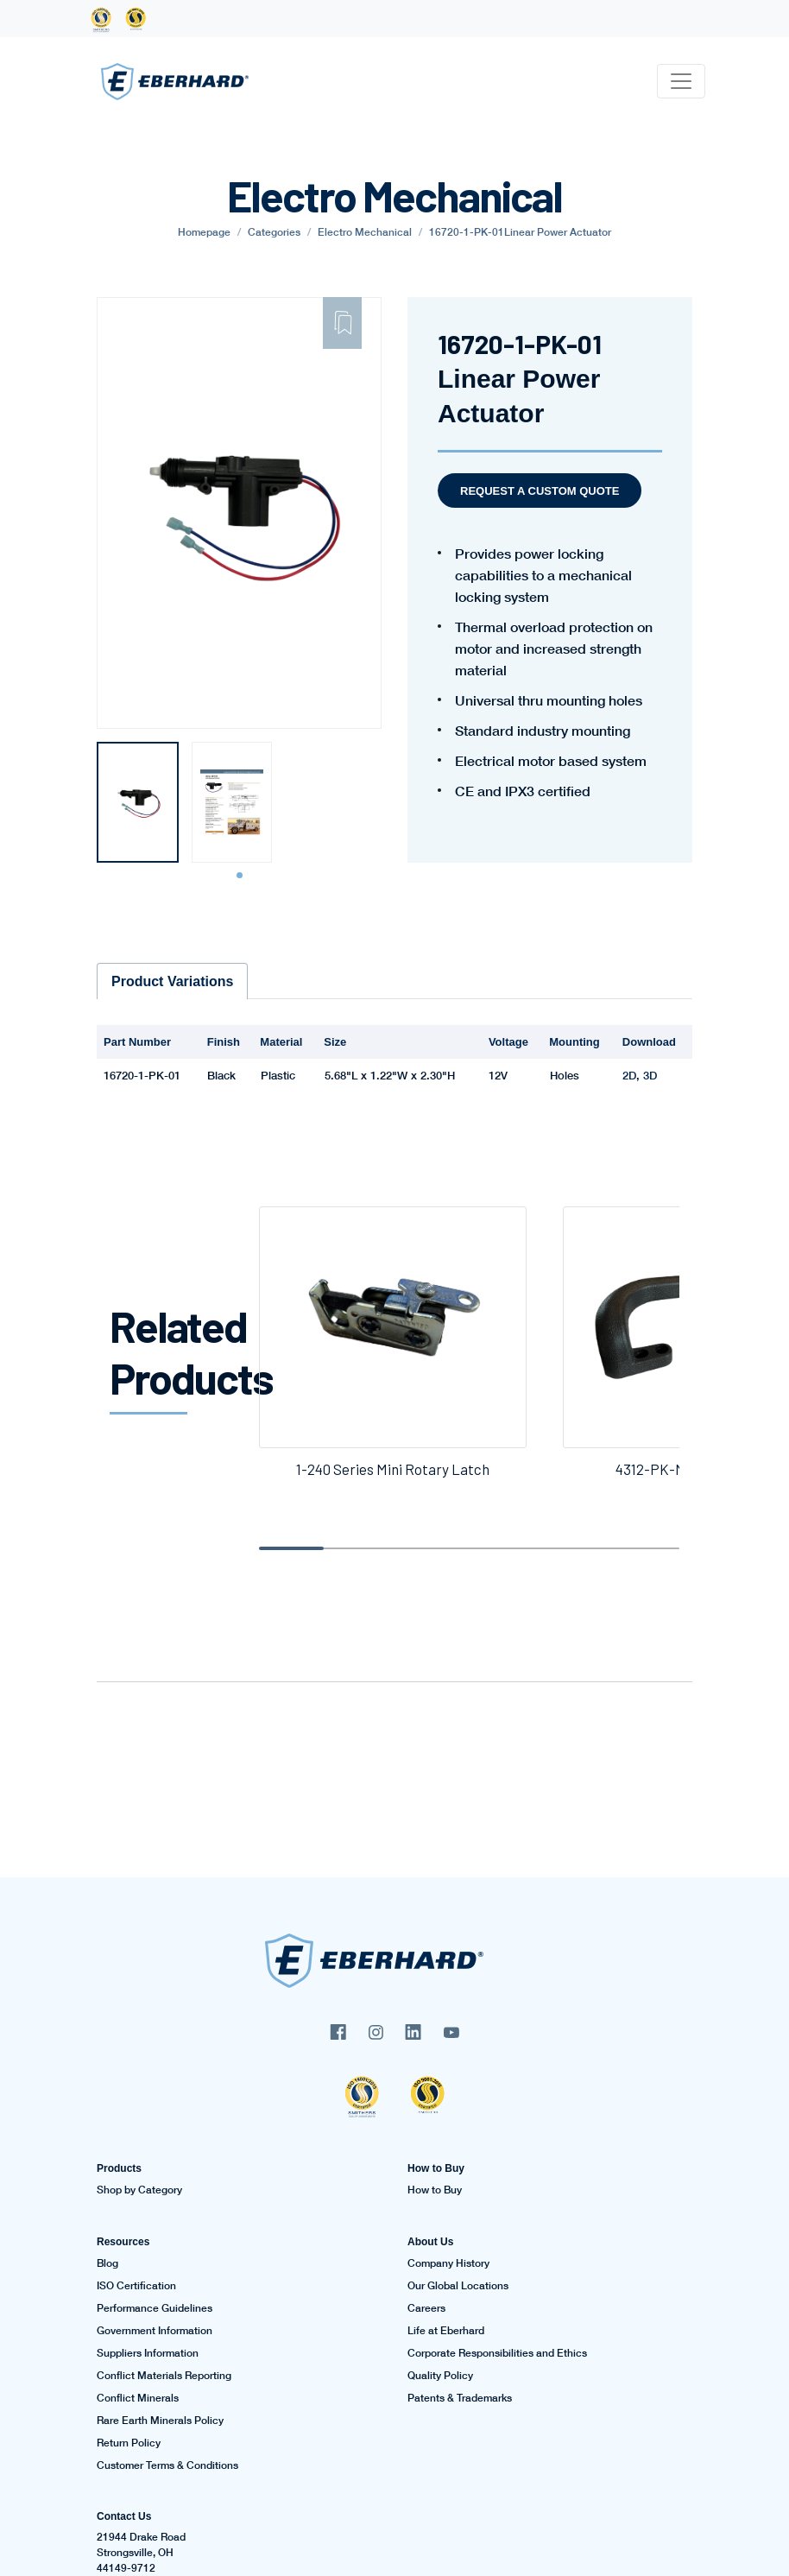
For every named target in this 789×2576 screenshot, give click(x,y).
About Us (430, 2242)
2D (629, 1075)
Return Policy (129, 2443)
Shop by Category (139, 2190)
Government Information (154, 2331)
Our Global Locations (457, 2286)
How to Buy (435, 2168)
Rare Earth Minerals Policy (160, 2420)
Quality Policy (440, 2375)
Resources (123, 2242)
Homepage (204, 231)
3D (650, 1075)
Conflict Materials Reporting (164, 2375)
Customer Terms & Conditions (167, 2465)
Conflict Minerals (138, 2398)
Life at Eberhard (445, 2331)
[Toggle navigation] (681, 81)
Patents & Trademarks (459, 2398)
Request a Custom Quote (539, 490)
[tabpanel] (138, 802)
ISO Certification (136, 2286)
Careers (426, 2308)
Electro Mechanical (365, 231)
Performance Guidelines (154, 2308)
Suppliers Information (148, 2353)
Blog (107, 2263)
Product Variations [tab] (172, 981)
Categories (274, 231)
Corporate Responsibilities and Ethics (497, 2353)
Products (119, 2168)
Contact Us (124, 2516)
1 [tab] (242, 875)
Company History (448, 2263)
